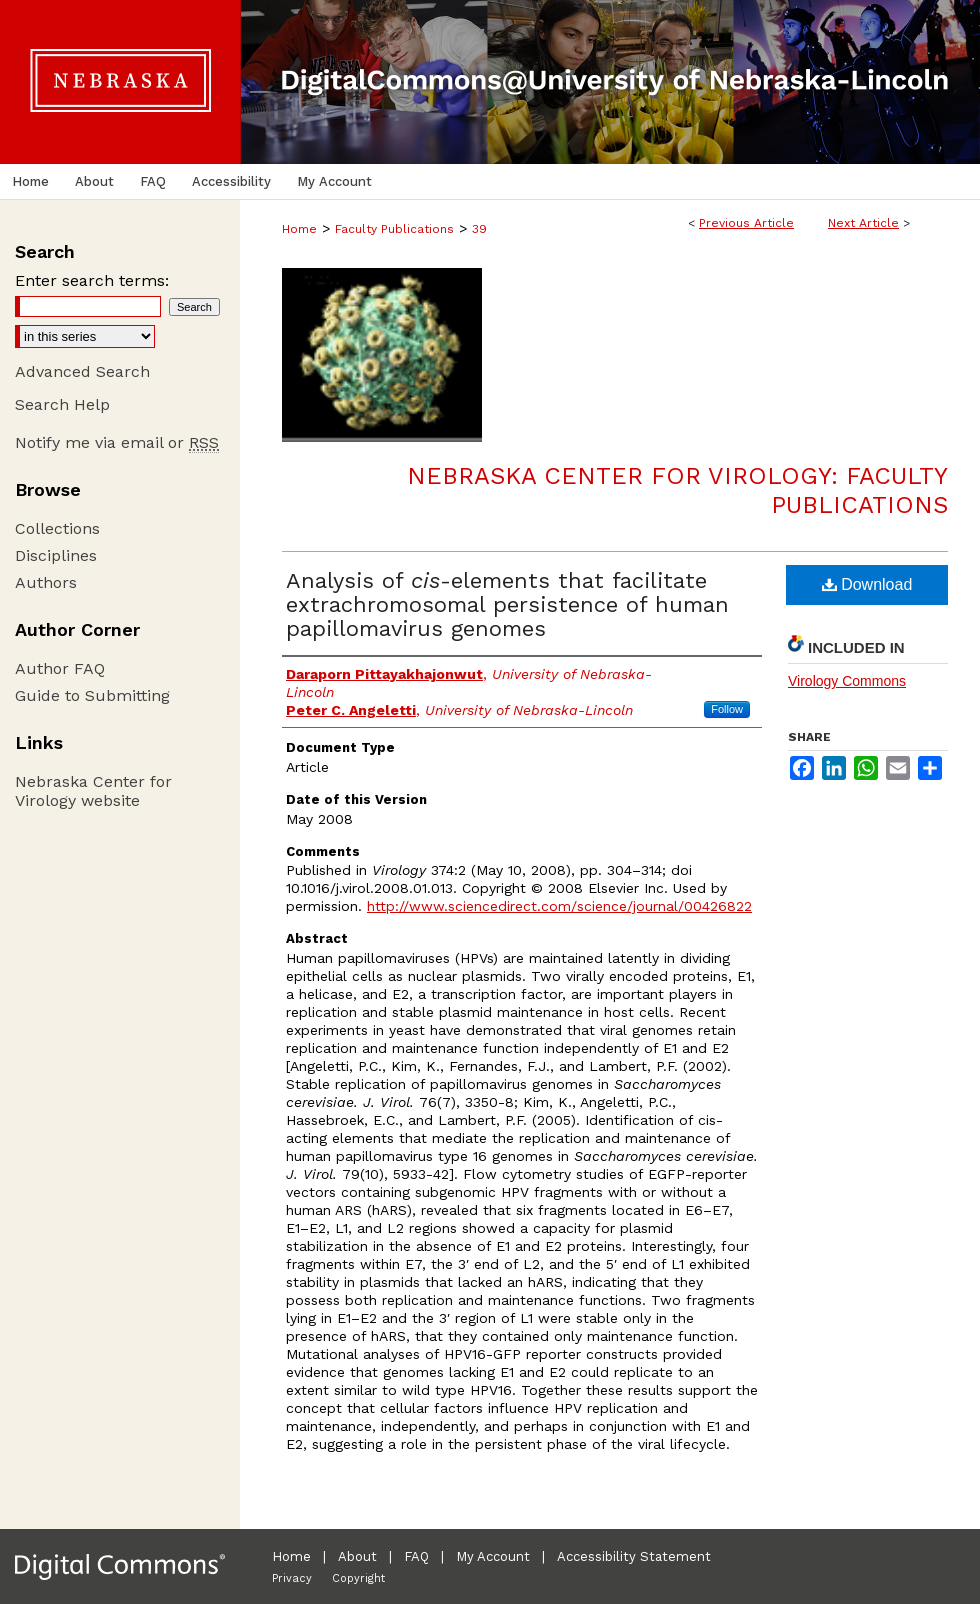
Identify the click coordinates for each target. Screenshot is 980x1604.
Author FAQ (60, 668)
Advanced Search (82, 371)
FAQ (416, 1556)
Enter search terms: (92, 280)
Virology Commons (847, 681)
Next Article (863, 223)
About (357, 1556)
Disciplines (56, 555)
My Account (493, 1556)
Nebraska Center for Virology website (93, 791)
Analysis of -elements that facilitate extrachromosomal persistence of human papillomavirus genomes (507, 604)
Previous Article (746, 223)
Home (299, 229)
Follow (727, 709)
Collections (57, 528)
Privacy (292, 1578)
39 (479, 229)
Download (867, 584)
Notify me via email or (117, 442)
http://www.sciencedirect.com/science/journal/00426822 (559, 906)
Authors (46, 582)
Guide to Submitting (92, 695)
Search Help (62, 404)
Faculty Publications (394, 229)
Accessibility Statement (634, 1556)
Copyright (358, 1578)
